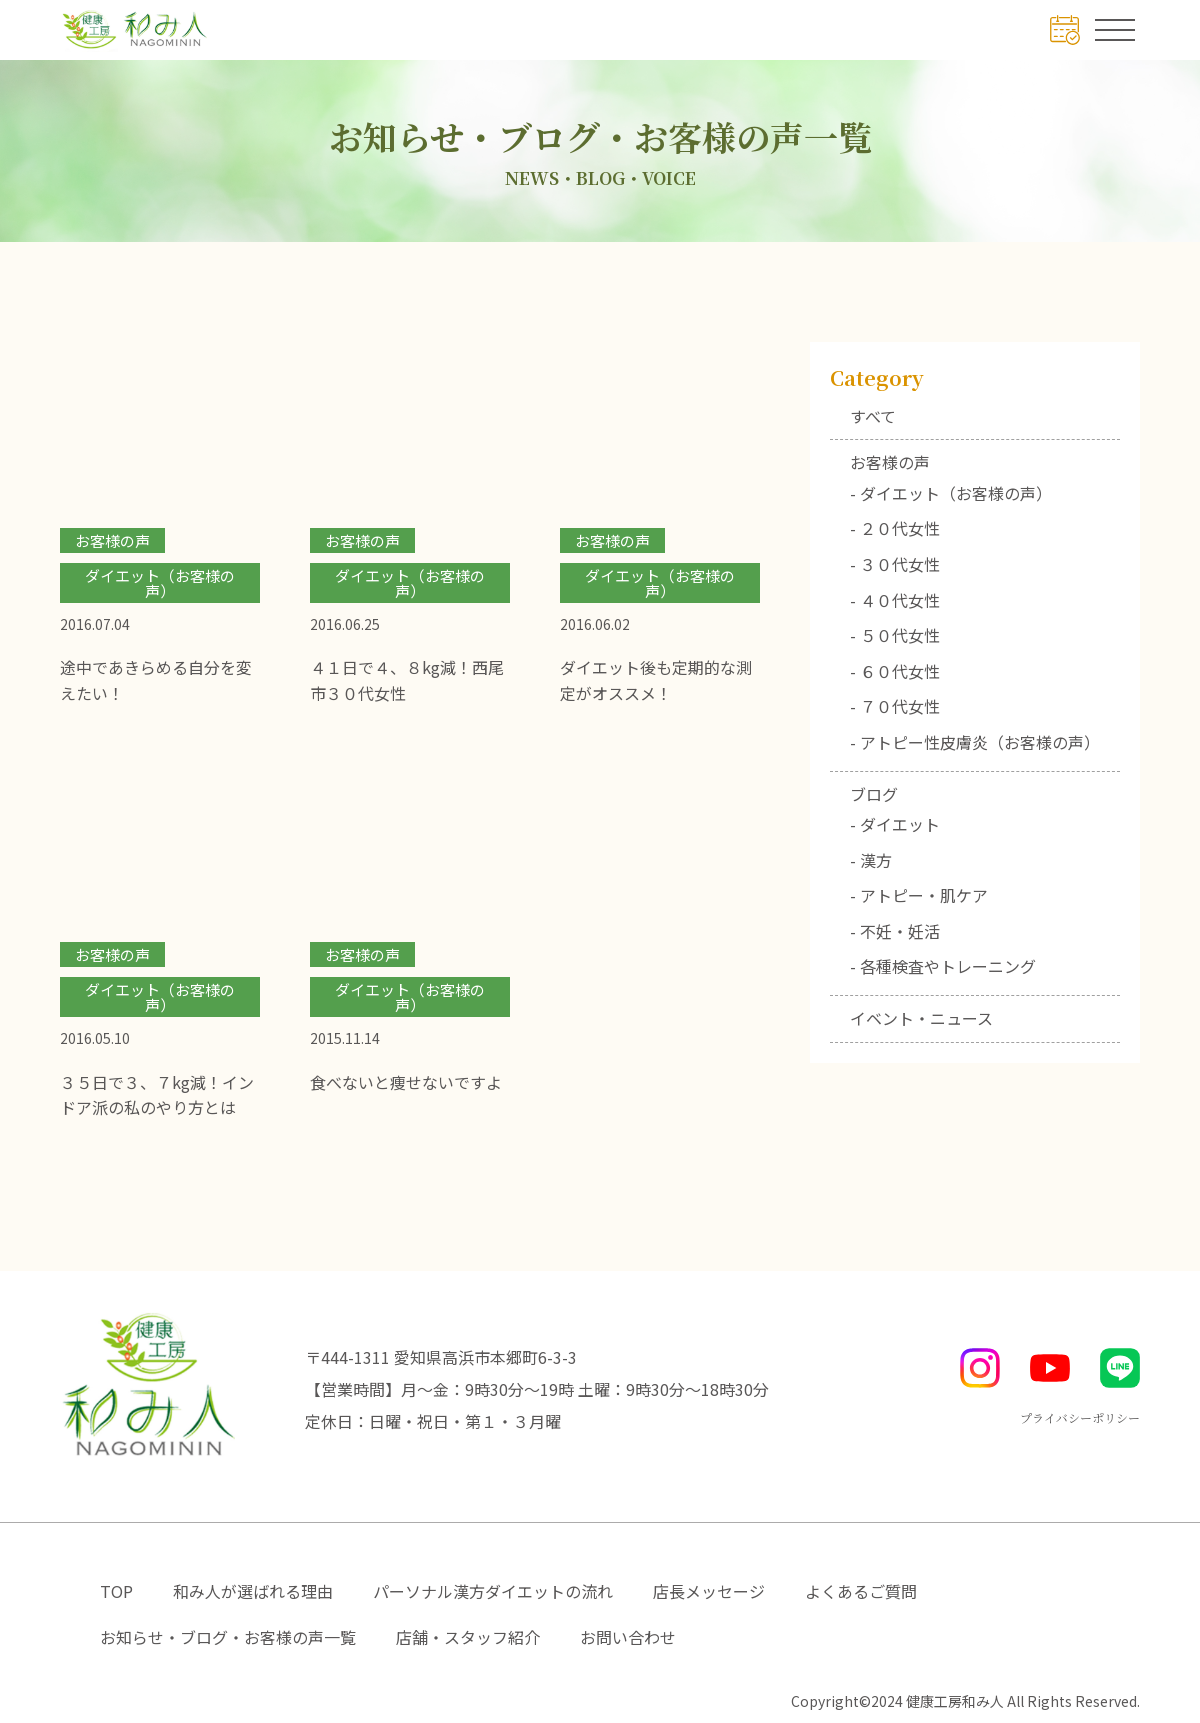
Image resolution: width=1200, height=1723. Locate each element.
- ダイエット (895, 824)
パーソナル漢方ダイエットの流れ (493, 1591)
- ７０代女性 (895, 706)
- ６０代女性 (895, 671)
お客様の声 (890, 462)
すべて (873, 416)
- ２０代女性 (895, 528)
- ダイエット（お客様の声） (951, 493)
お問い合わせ (628, 1637)
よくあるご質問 (861, 1591)
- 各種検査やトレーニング (943, 966)
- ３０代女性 (895, 564)
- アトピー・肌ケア (919, 895)
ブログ (874, 794)
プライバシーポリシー (1080, 1417)
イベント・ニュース (921, 1018)
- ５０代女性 (895, 635)
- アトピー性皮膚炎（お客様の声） (975, 742)
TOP (116, 1591)
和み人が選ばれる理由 (253, 1591)
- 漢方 (871, 860)
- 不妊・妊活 (895, 931)
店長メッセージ (709, 1591)
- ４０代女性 (895, 600)
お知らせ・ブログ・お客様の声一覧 (228, 1637)
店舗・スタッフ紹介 (468, 1637)
